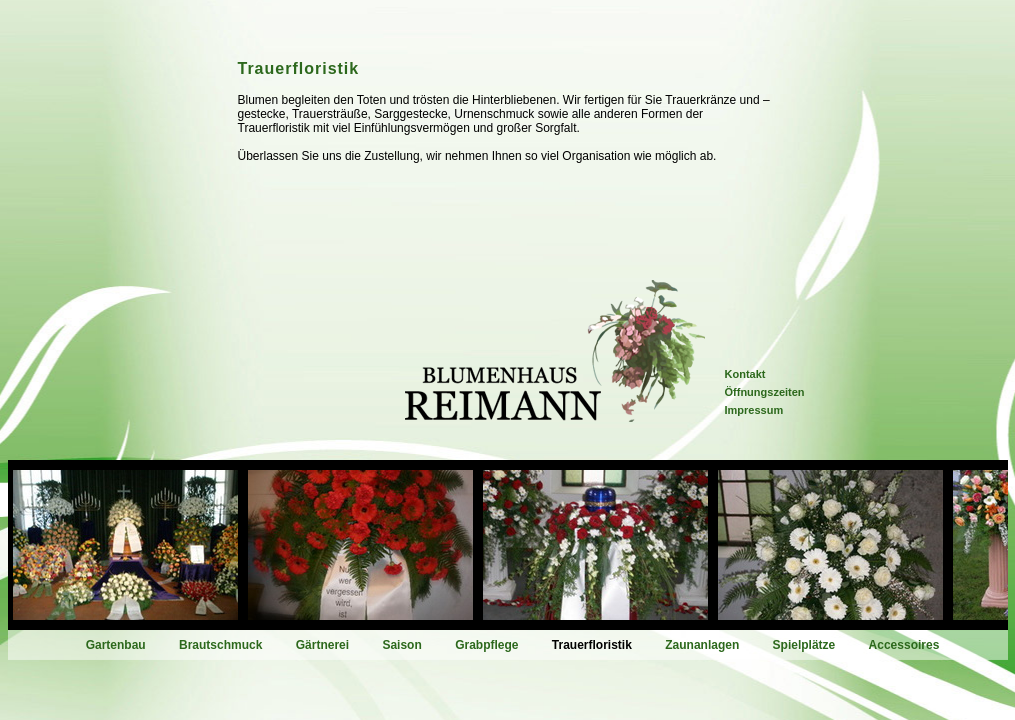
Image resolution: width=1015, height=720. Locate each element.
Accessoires (904, 645)
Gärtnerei (322, 645)
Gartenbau (116, 645)
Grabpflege (486, 645)
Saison (401, 645)
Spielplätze (804, 645)
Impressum (754, 410)
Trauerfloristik (592, 645)
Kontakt (745, 374)
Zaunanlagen (702, 645)
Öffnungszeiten (765, 392)
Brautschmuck (220, 645)
